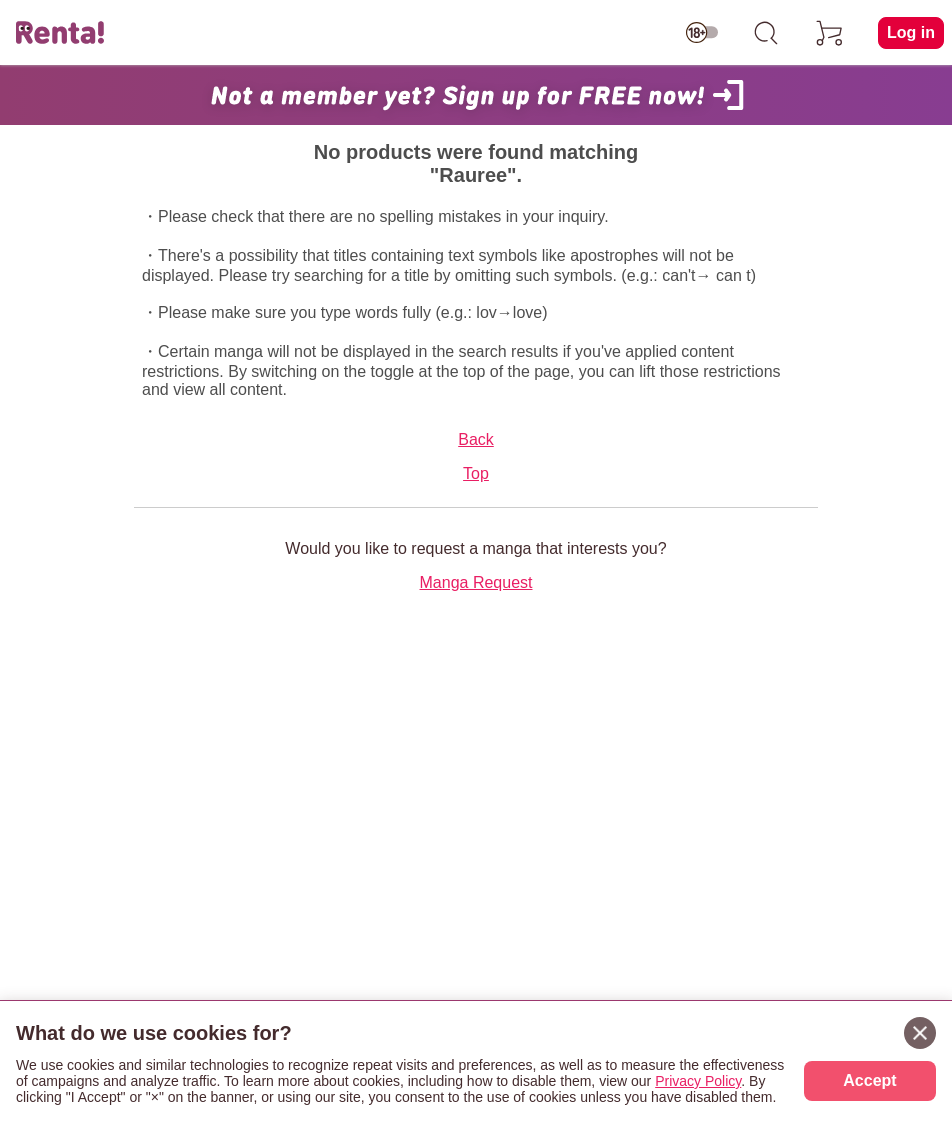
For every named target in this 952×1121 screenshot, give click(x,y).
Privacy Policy (698, 1081)
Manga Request (476, 582)
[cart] (830, 33)
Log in (911, 32)
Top (476, 473)
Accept (869, 1080)
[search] (766, 33)
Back (476, 439)
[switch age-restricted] (702, 33)
